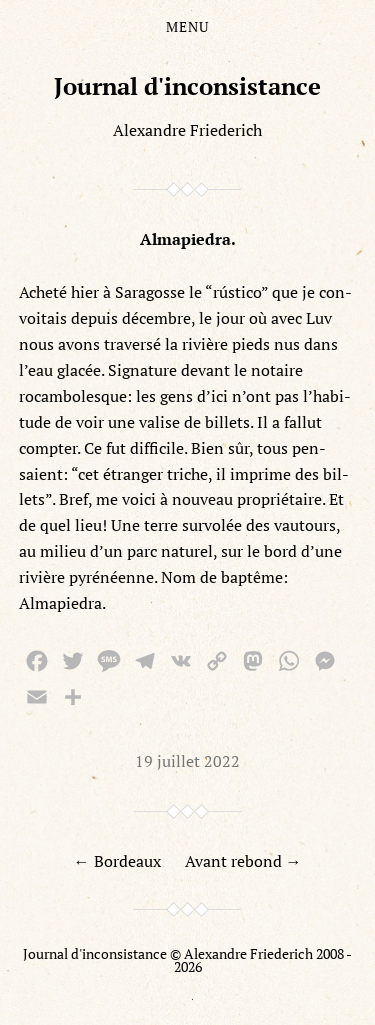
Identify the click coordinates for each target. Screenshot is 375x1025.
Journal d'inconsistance (187, 86)
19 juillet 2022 (187, 761)
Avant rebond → (243, 861)
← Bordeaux (117, 861)
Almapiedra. (188, 239)
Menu (187, 27)
